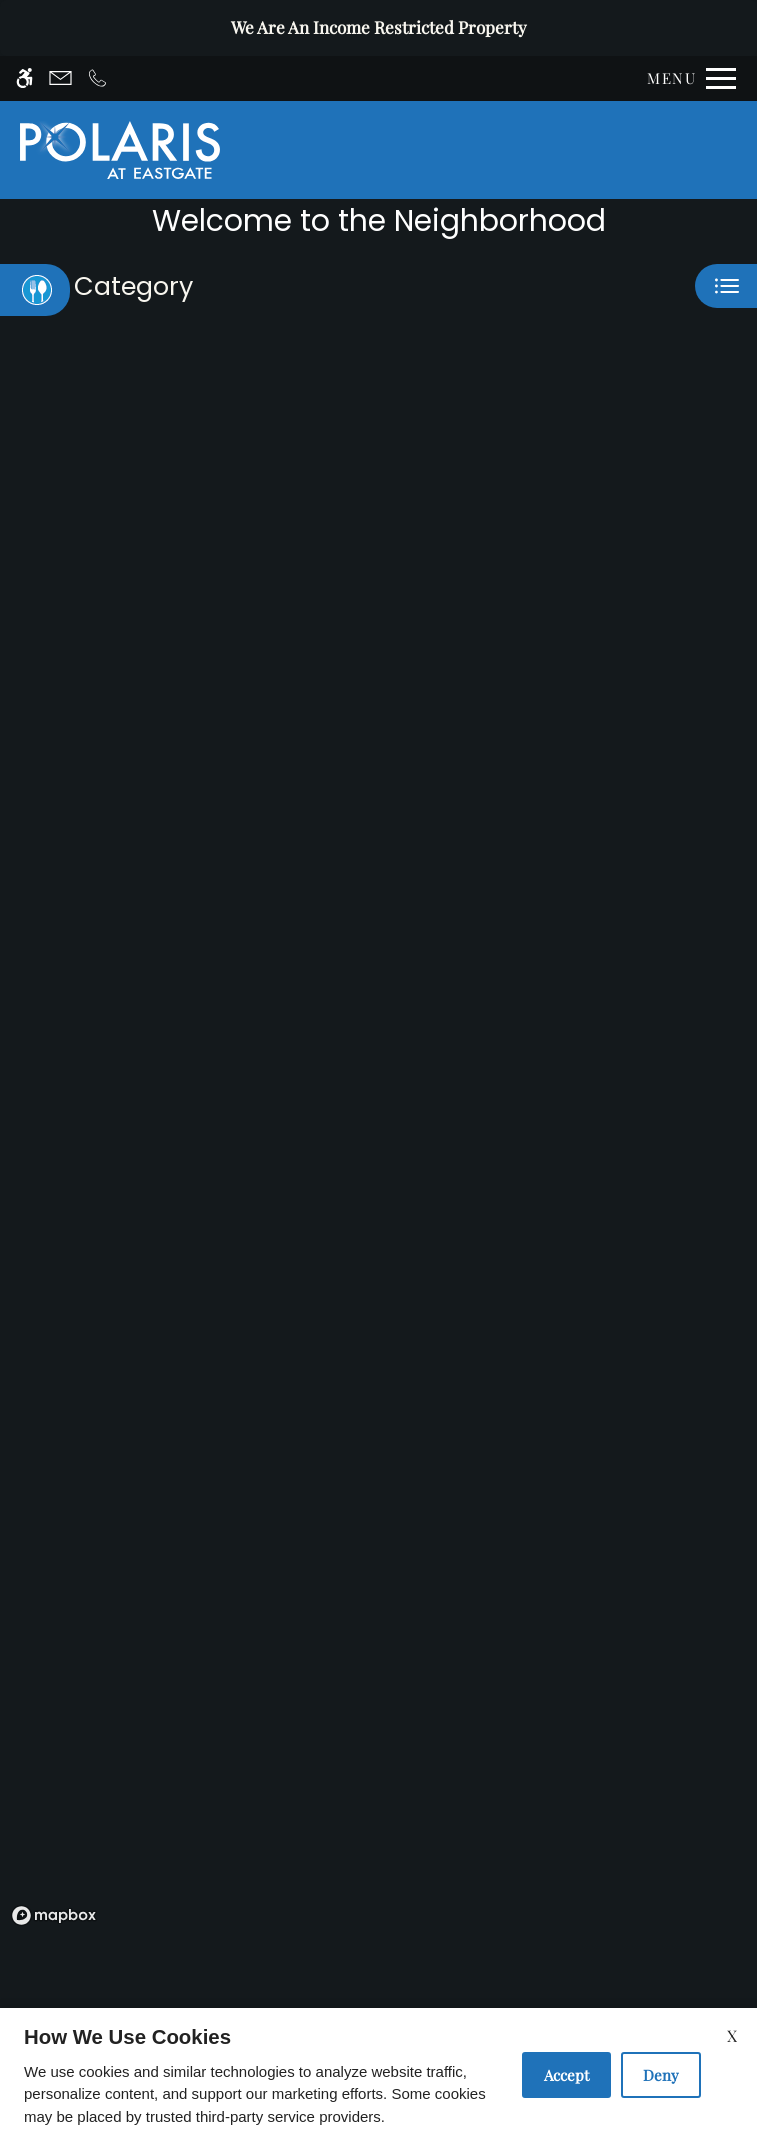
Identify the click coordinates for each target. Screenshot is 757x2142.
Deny (661, 2075)
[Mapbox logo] (54, 1915)
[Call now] (97, 78)
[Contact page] (60, 78)
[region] (378, 1146)
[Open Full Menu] (686, 78)
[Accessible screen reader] (24, 78)
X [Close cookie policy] (732, 2035)
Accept (566, 2075)
